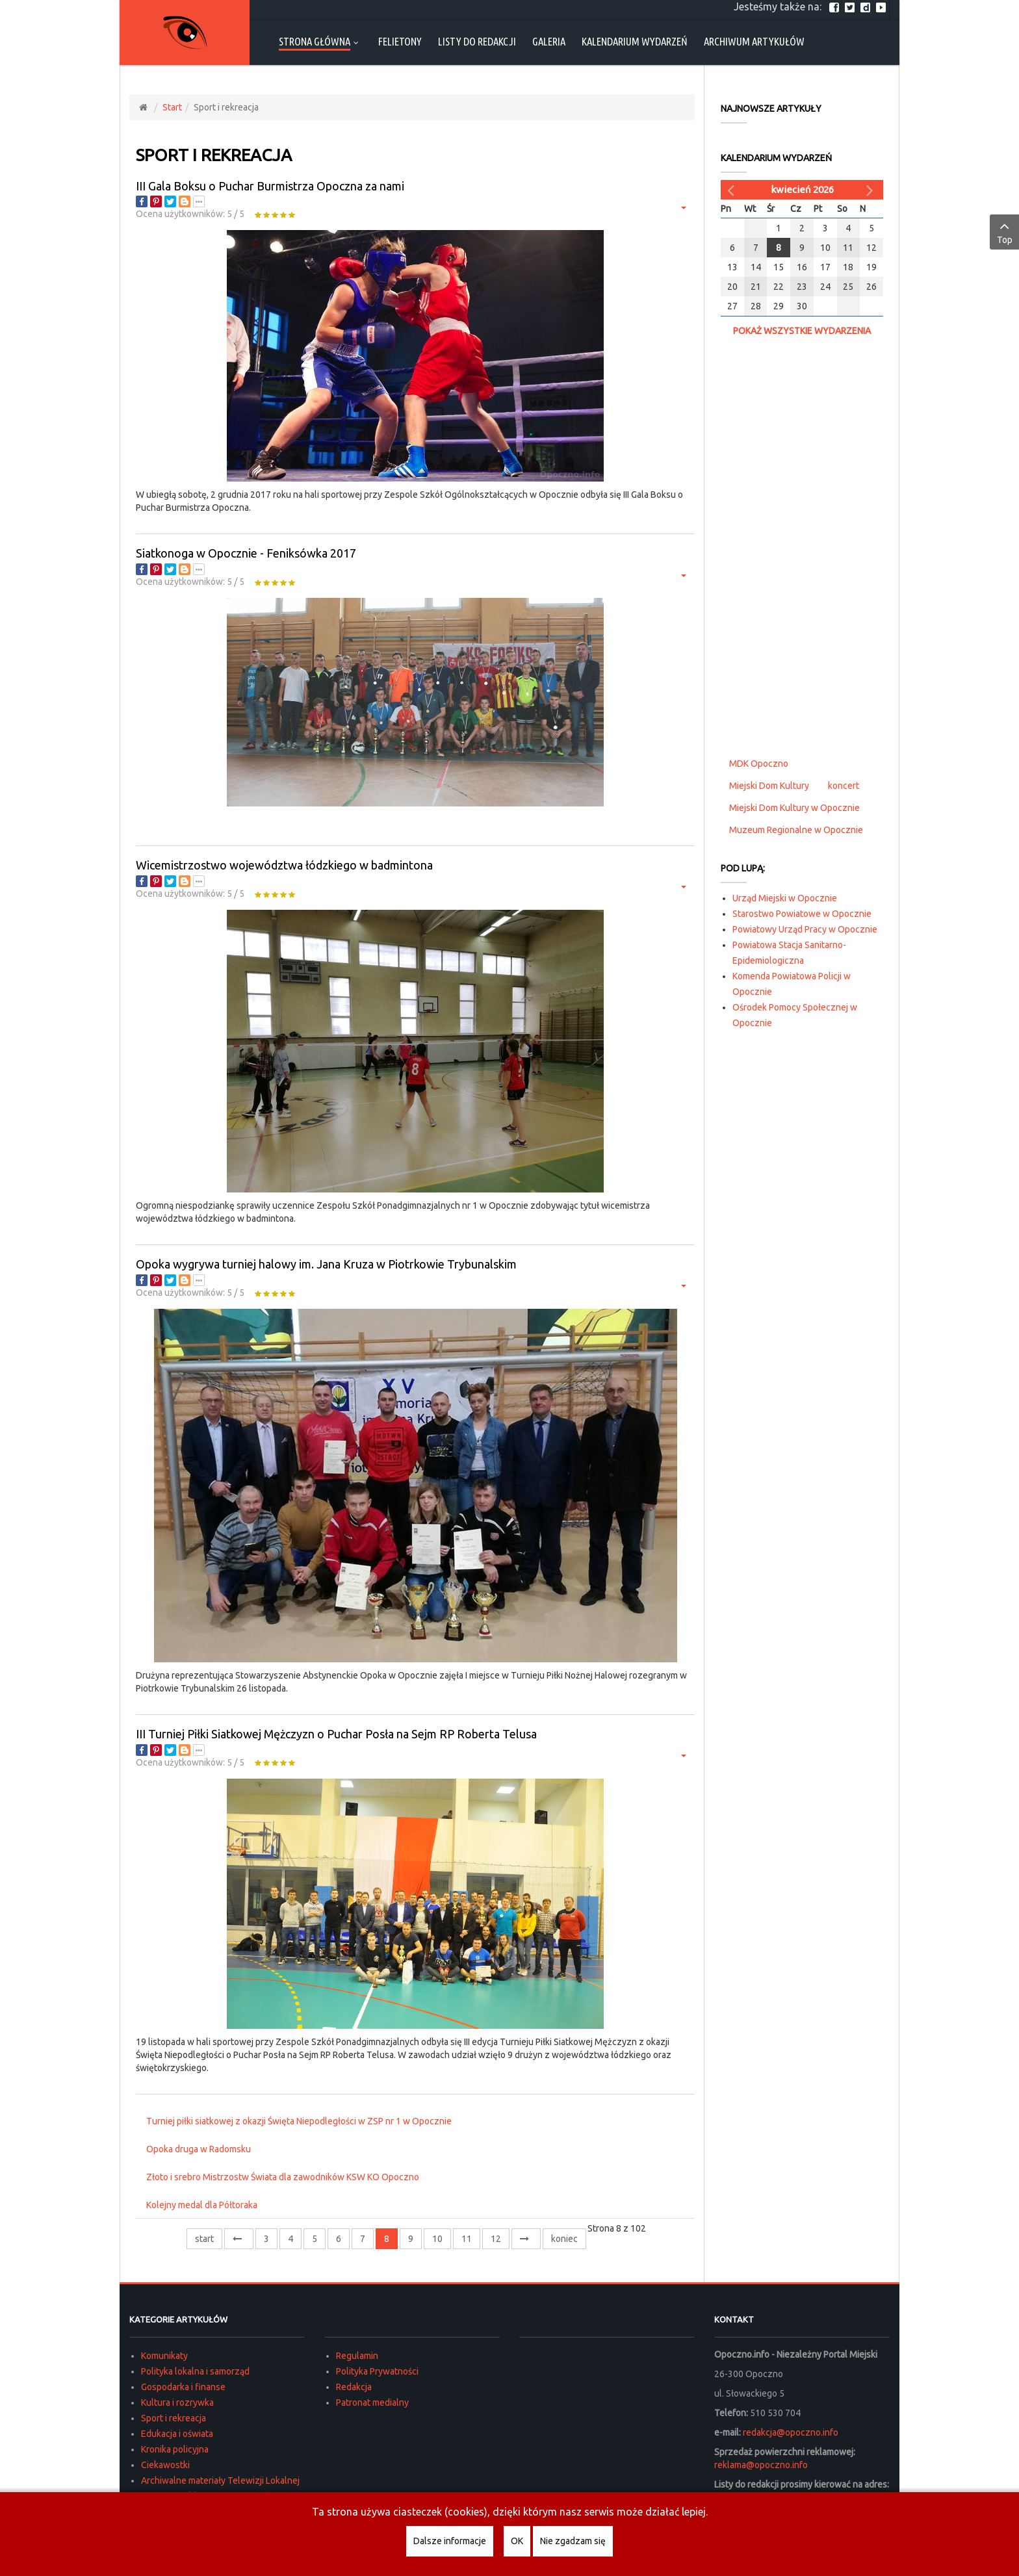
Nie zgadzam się (573, 2541)
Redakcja (354, 2387)
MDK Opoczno (758, 763)
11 (466, 2239)
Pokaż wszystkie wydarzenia (802, 331)
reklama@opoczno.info (761, 2465)
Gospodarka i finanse (183, 2387)
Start (172, 107)
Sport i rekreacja (173, 2418)
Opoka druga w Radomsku (198, 2149)
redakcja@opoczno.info (790, 2432)
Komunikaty (164, 2356)
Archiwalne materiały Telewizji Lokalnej (220, 2480)
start (204, 2239)
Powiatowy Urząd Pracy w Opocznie (804, 929)
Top (1004, 231)
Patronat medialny (372, 2402)
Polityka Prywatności (377, 2371)
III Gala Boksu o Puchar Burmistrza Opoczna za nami (270, 185)
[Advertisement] (802, 545)
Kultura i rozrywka (177, 2402)
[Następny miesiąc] (871, 190)
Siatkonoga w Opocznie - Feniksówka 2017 (246, 553)
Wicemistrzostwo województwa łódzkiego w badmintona (284, 864)
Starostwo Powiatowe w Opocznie (801, 913)
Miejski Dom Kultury (769, 785)
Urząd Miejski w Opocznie (784, 898)
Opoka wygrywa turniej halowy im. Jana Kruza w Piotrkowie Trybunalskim (326, 1263)
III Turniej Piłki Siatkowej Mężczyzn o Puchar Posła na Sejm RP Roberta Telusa (336, 1733)
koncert (843, 785)
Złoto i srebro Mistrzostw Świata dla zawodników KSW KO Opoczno (282, 2177)
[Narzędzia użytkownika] (682, 207)
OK (517, 2541)
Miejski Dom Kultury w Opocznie (794, 808)
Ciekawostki (165, 2465)
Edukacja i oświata (177, 2433)
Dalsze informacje (449, 2541)
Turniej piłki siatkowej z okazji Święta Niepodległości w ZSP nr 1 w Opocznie (299, 2121)
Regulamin (357, 2356)
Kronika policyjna (175, 2449)
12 (496, 2239)
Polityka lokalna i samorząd (195, 2371)
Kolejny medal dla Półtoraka (201, 2205)
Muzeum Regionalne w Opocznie (796, 830)
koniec (564, 2239)
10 (437, 2239)
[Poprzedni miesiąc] (732, 190)
